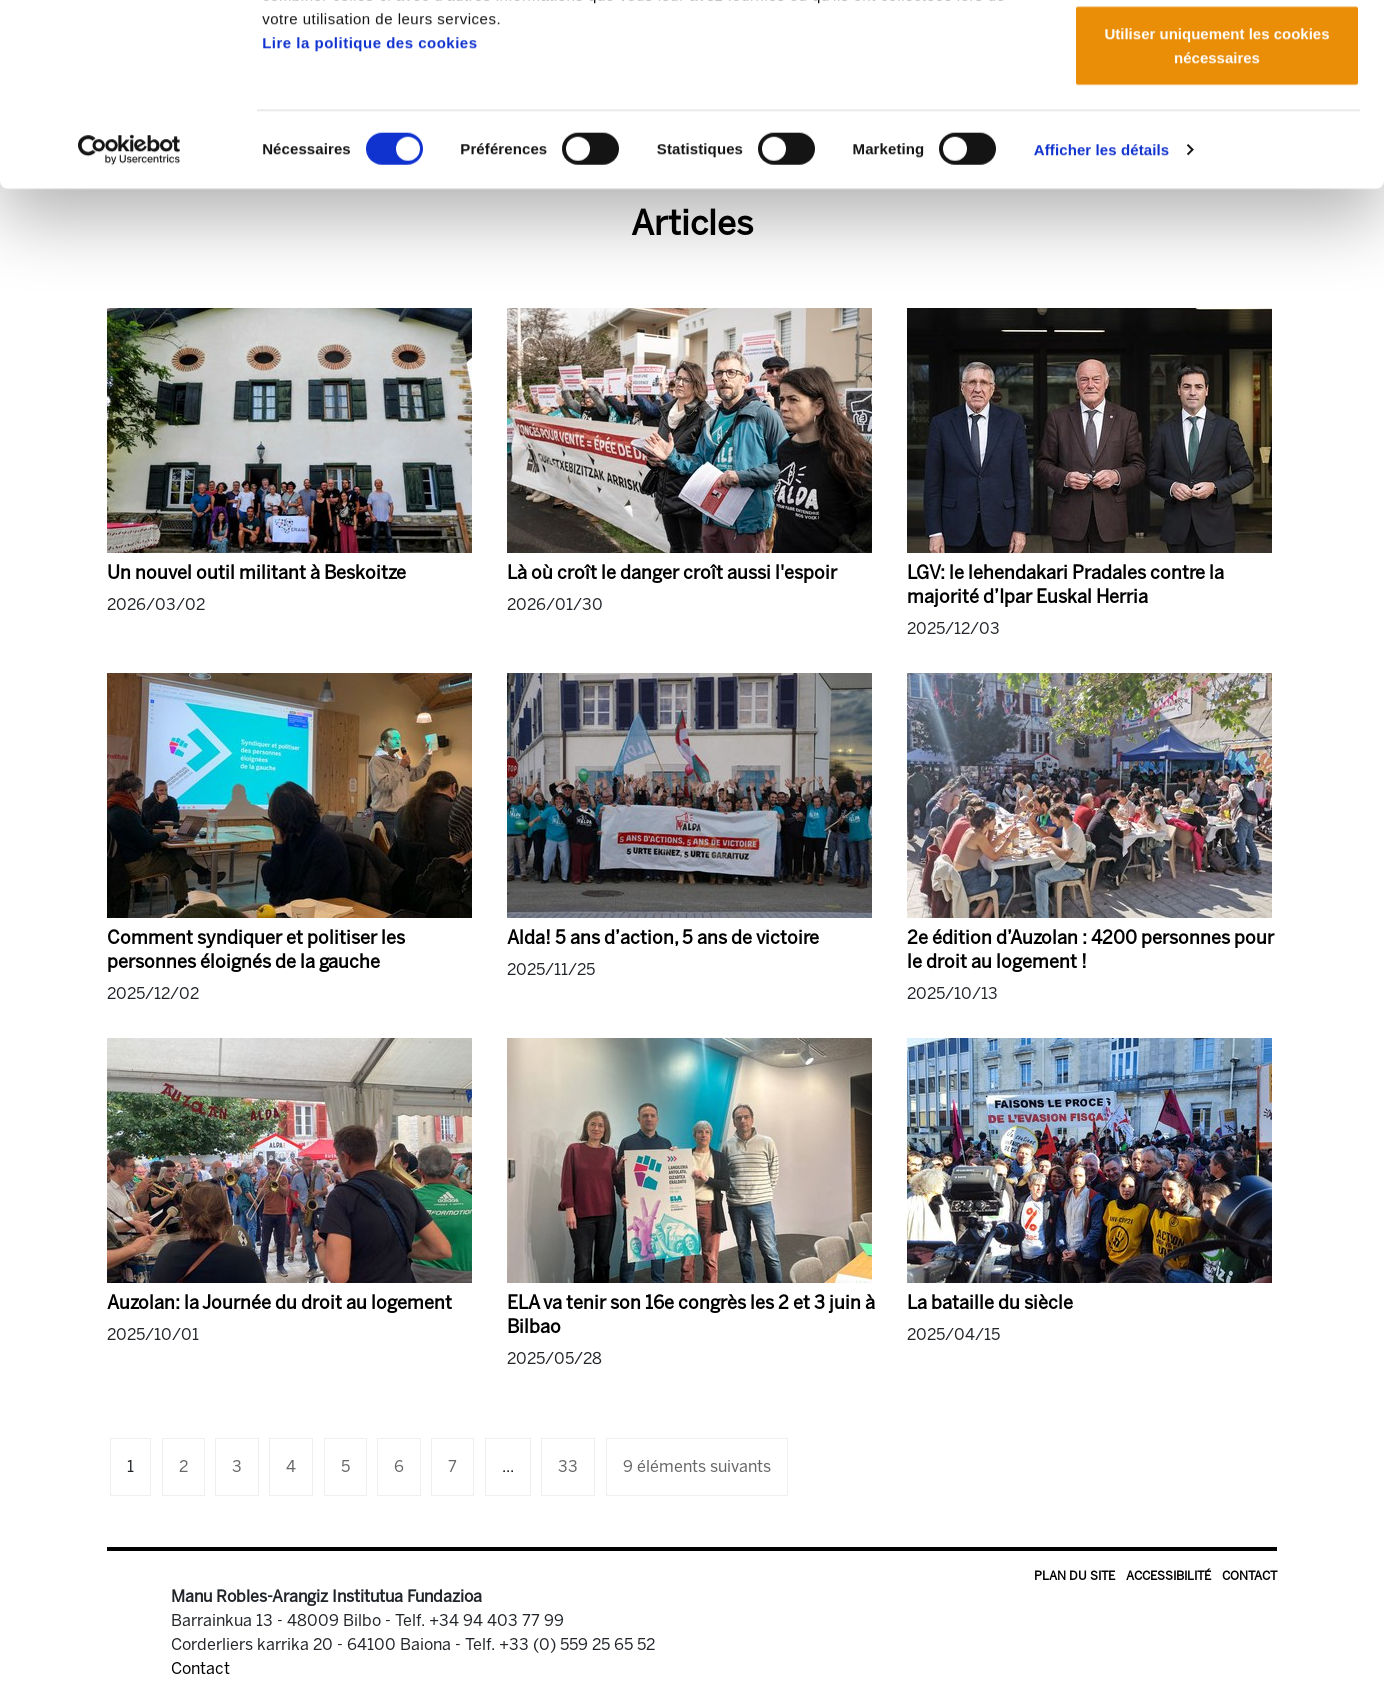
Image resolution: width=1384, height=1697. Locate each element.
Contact (1249, 1576)
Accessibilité (1168, 1576)
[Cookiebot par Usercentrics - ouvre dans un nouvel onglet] (129, 300)
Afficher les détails (1101, 299)
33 (568, 1466)
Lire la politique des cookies (369, 192)
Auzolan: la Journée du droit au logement (279, 1303)
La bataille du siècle (990, 1303)
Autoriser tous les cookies (1217, 52)
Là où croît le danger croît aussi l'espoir (672, 573)
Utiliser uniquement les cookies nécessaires (1216, 195)
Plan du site (1074, 1576)
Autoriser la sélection (1217, 118)
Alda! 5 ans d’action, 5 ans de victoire (663, 938)
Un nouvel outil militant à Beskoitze (256, 573)
